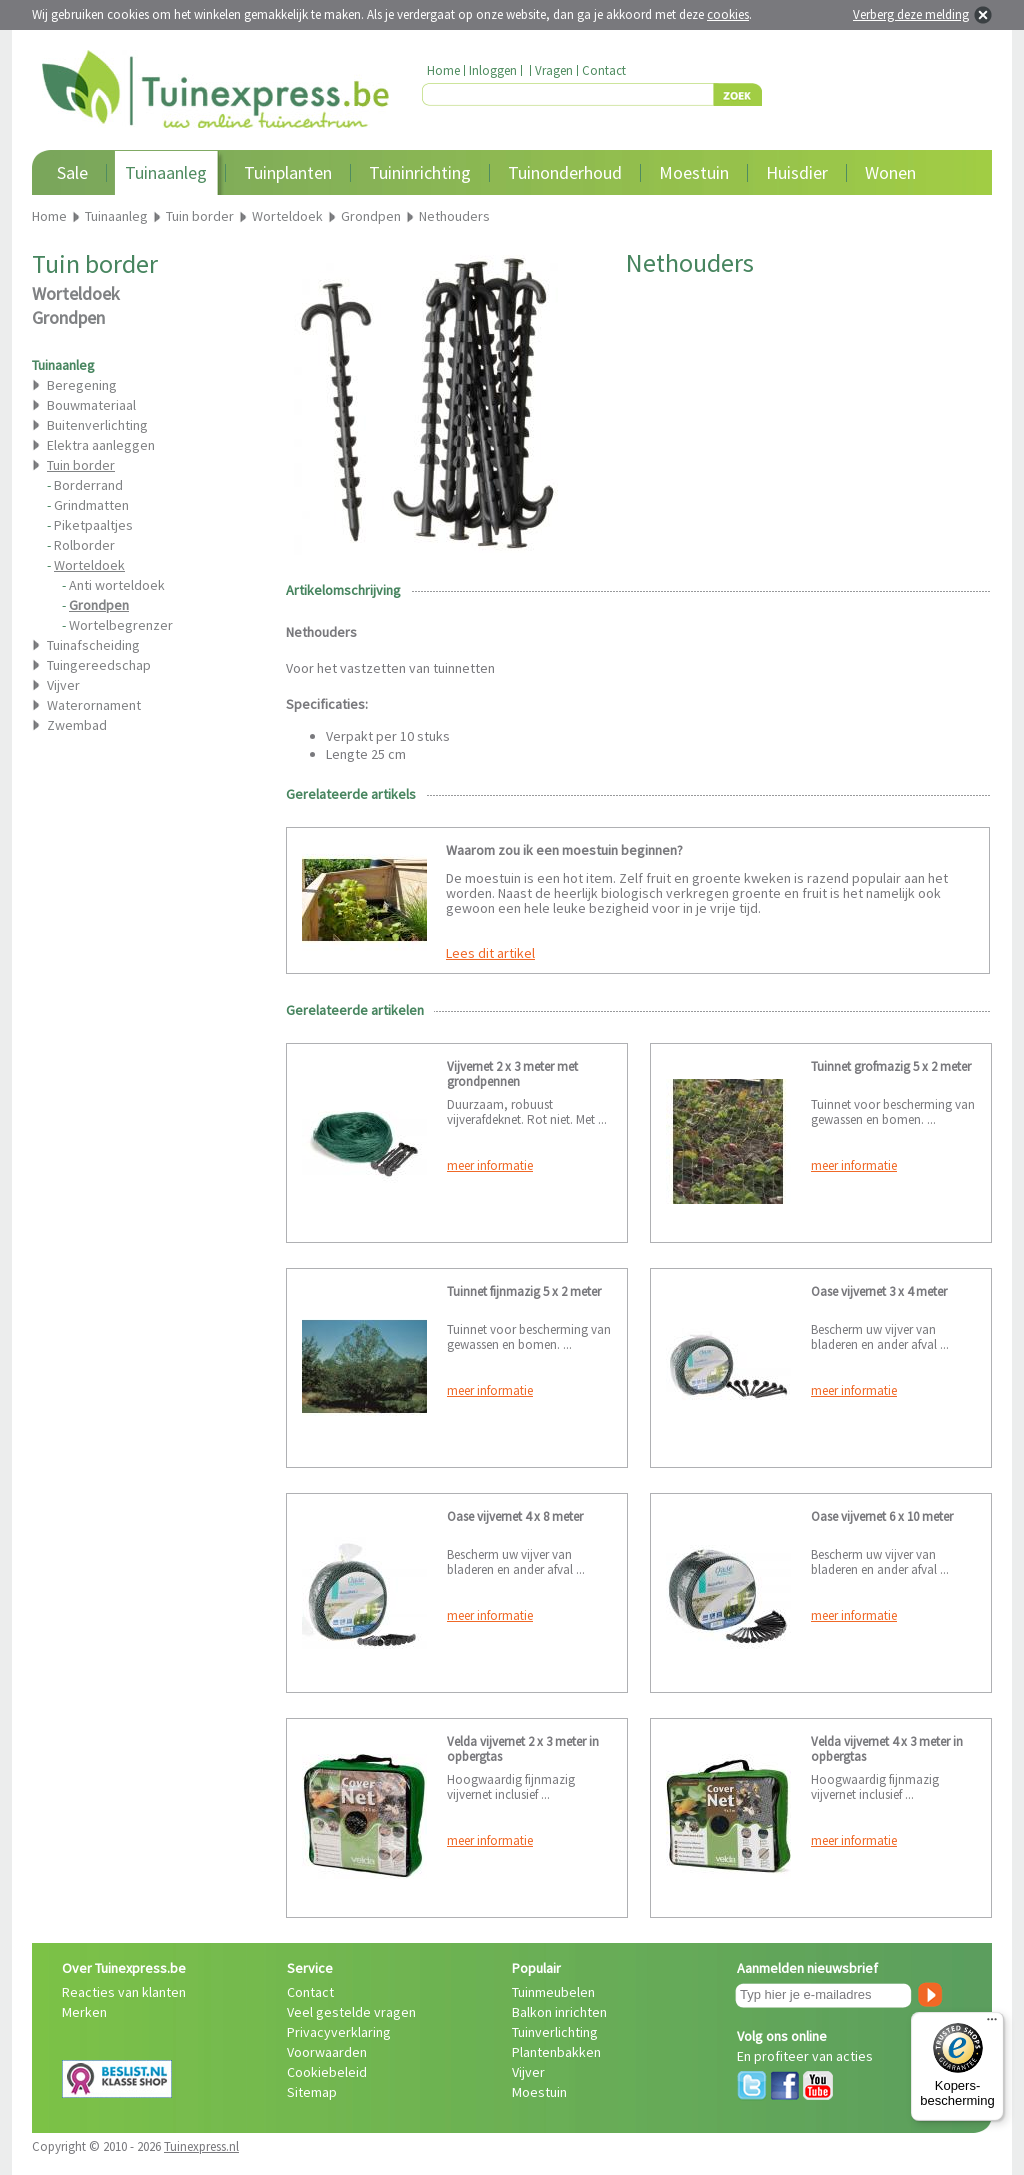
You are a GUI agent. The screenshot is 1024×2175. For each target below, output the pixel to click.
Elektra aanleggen (101, 445)
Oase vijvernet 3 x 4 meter (879, 1291)
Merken (84, 2012)
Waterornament (94, 705)
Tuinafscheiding (93, 645)
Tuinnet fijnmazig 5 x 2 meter (524, 1291)
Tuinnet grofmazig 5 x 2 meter (891, 1066)
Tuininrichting (420, 172)
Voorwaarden (327, 2052)
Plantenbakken (556, 2052)
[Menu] (992, 2024)
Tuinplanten (288, 172)
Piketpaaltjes (93, 525)
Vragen (554, 70)
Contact (604, 70)
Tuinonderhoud (565, 172)
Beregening (82, 385)
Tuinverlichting (555, 2032)
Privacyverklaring (339, 2032)
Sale (72, 172)
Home (443, 70)
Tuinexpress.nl (201, 2146)
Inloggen (493, 70)
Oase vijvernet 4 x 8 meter (515, 1516)
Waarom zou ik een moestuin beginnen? (564, 850)
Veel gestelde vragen (351, 2012)
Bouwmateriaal (91, 405)
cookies (728, 14)
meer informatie (490, 1165)
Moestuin (694, 172)
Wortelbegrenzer (121, 625)
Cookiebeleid (327, 2072)
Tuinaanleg (166, 172)
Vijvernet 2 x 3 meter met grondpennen (512, 1074)
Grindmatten (91, 505)
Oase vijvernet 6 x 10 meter (882, 1516)
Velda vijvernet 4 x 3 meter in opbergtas (887, 1749)
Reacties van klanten (124, 1992)
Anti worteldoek (117, 585)
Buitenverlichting (97, 425)
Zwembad (77, 725)
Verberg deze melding (911, 14)
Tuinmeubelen (553, 1992)
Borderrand (88, 485)
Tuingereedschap (99, 665)
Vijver (63, 685)
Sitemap (312, 2092)
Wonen (890, 172)
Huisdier (797, 172)
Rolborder (84, 545)
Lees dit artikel (490, 953)
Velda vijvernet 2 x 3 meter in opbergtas (523, 1749)
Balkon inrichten (559, 2012)
